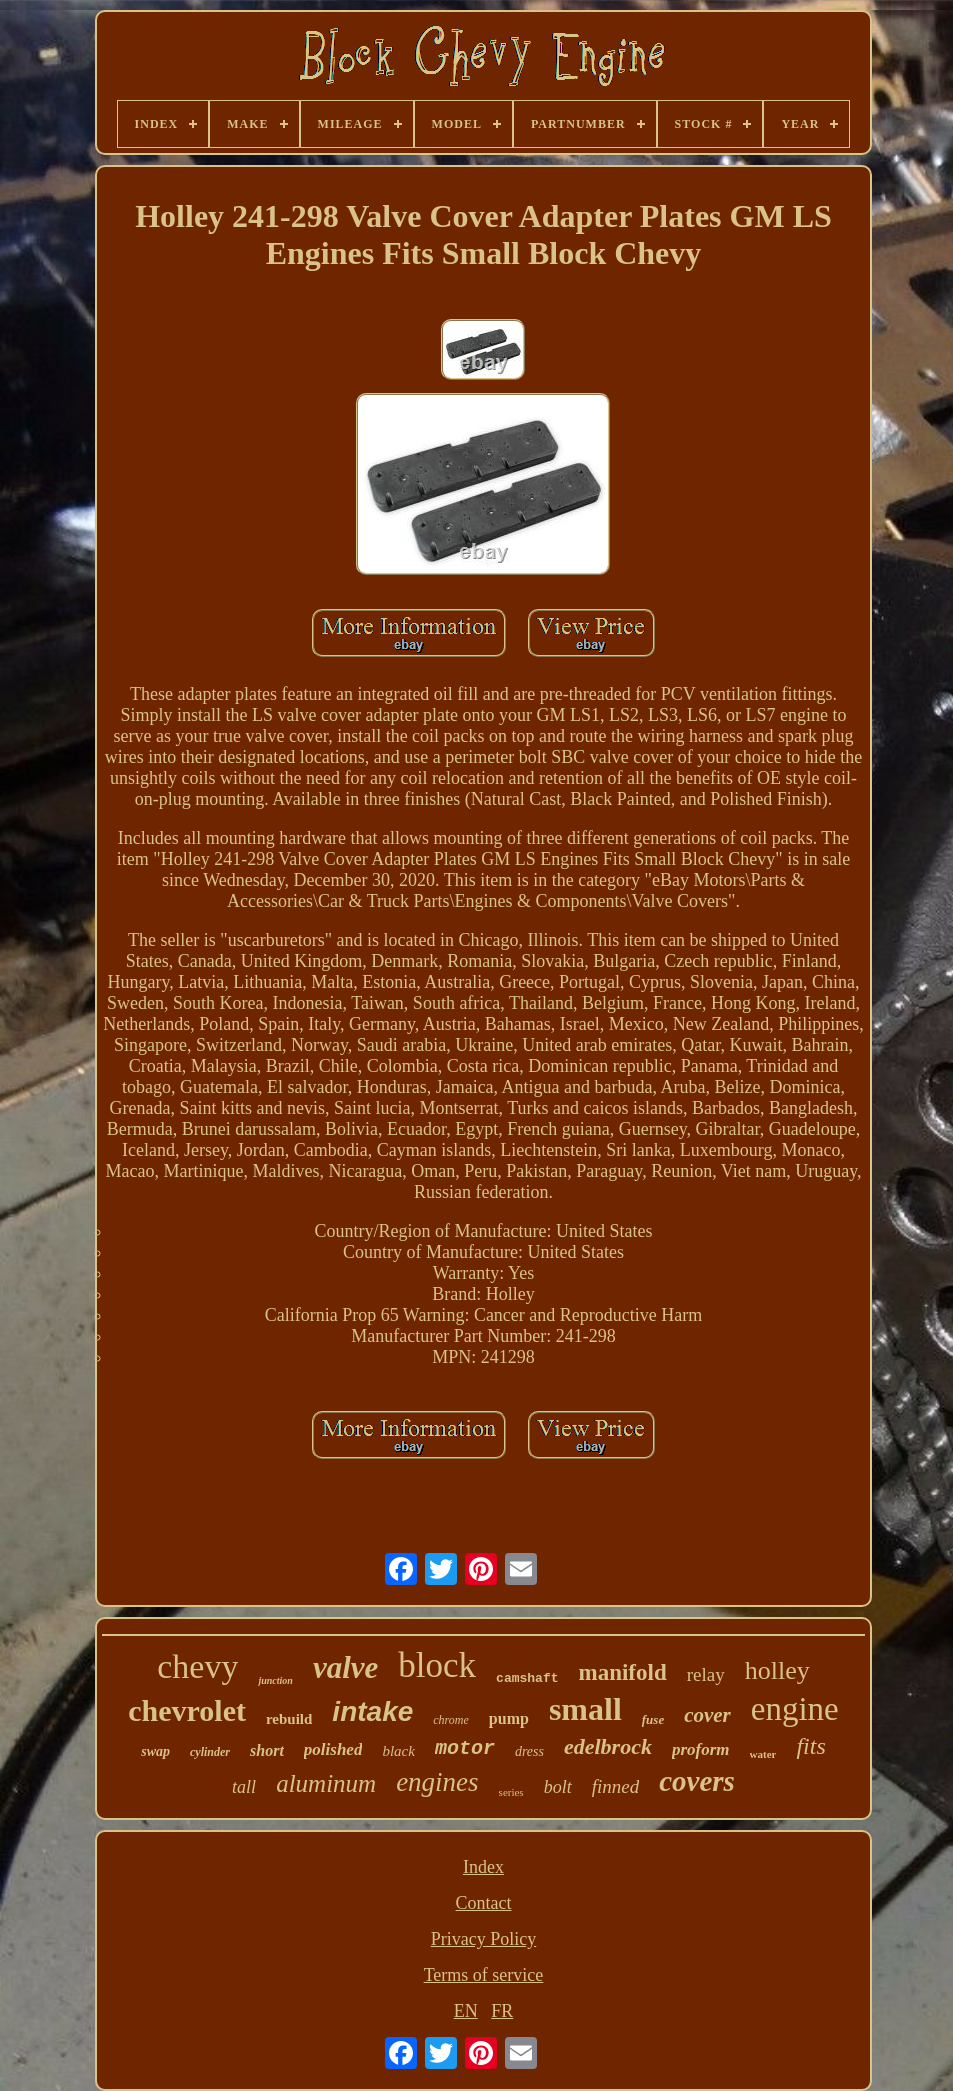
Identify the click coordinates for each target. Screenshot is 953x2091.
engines (437, 1782)
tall (244, 1787)
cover (707, 1715)
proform (701, 1749)
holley (777, 1670)
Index (483, 1867)
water (763, 1754)
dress (529, 1751)
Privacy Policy (484, 1939)
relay (706, 1674)
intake (372, 1711)
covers (697, 1781)
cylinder (210, 1752)
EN (466, 2011)
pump (509, 1718)
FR (502, 2011)
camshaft (527, 1678)
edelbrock (608, 1746)
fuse (653, 1719)
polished (333, 1749)
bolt (558, 1787)
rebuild (289, 1719)
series (511, 1792)
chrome (451, 1720)
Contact (483, 1903)
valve (345, 1667)
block (437, 1665)
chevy (197, 1666)
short (267, 1750)
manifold (623, 1672)
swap (155, 1751)
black (398, 1751)
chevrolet (187, 1710)
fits (810, 1746)
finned (616, 1786)
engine (795, 1709)
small (585, 1709)
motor (465, 1748)
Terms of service (484, 1975)
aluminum (326, 1783)
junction (275, 1680)
